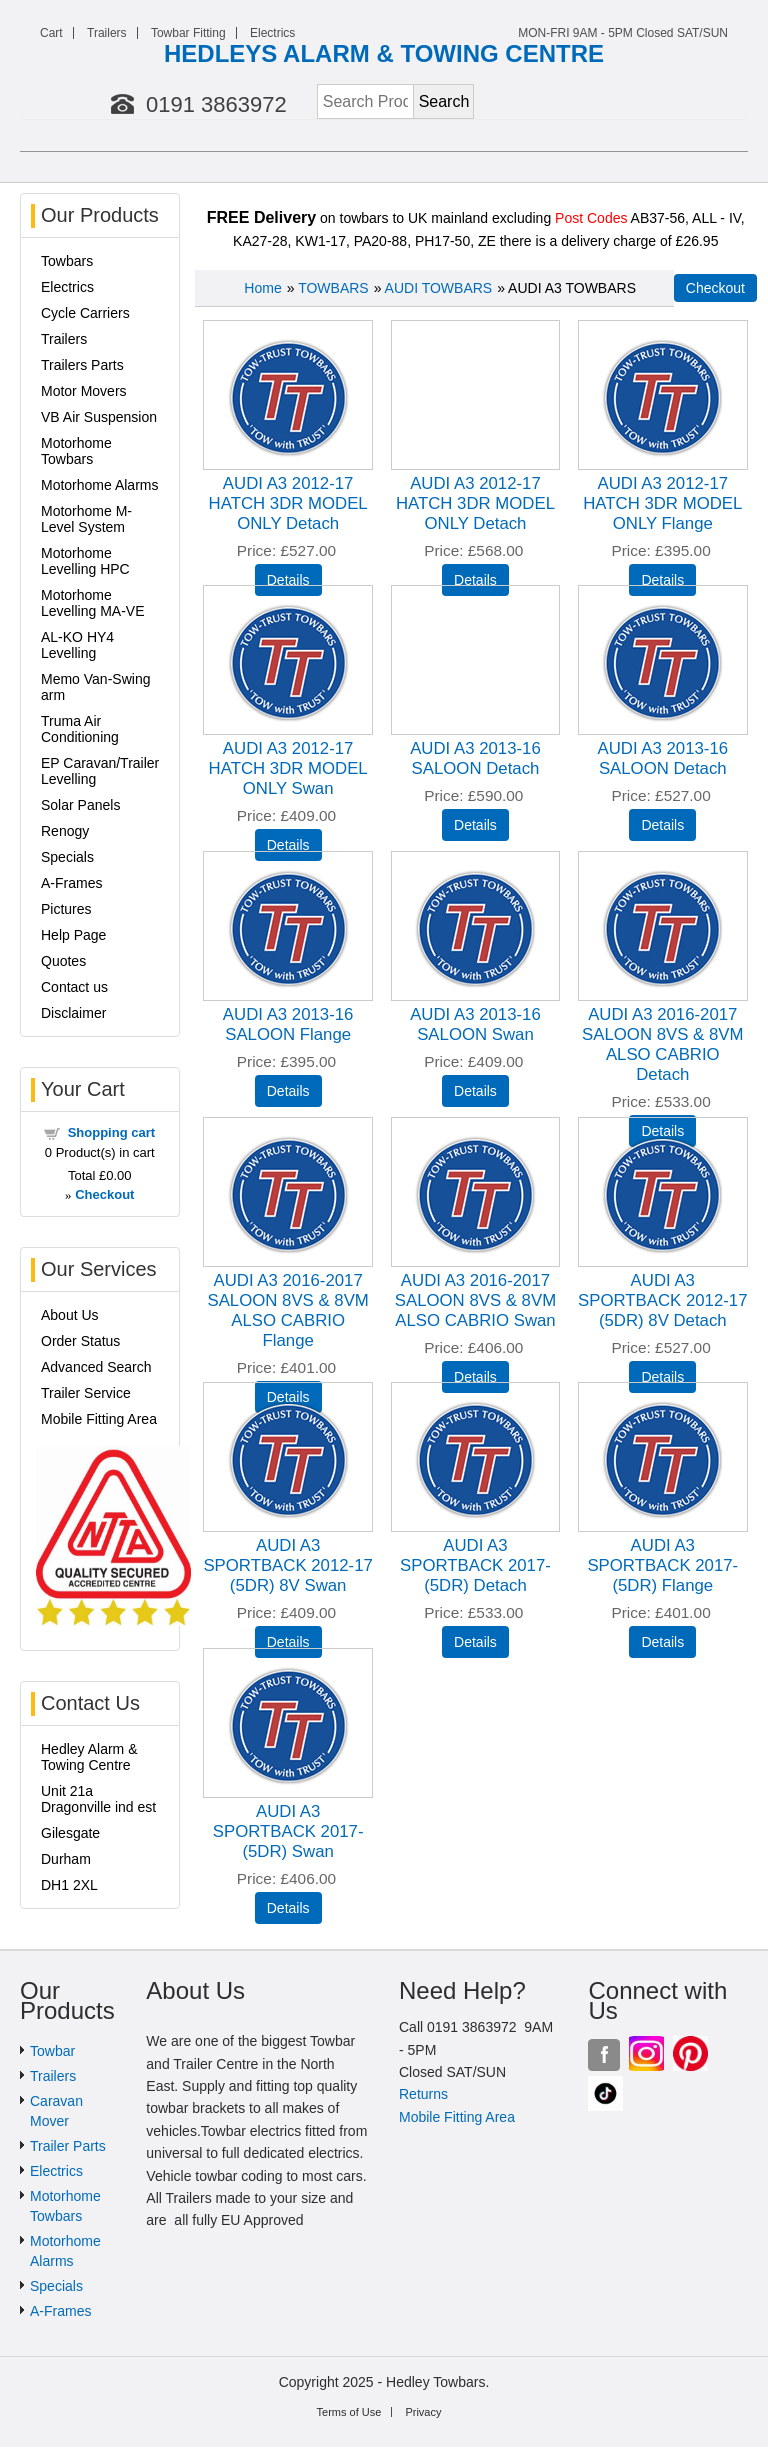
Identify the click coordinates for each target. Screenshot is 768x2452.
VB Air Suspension (99, 417)
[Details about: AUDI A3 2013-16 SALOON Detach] (475, 825)
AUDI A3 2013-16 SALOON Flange (288, 1024)
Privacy (423, 2412)
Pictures (66, 909)
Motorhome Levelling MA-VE (93, 603)
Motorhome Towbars (76, 451)
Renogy (65, 831)
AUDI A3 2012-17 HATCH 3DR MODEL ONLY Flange (662, 503)
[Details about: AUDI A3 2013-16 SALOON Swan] (475, 1091)
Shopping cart (111, 1132)
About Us (70, 1315)
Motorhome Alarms (99, 485)
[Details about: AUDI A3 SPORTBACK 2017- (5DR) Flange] (662, 1642)
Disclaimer (73, 1013)
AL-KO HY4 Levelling (77, 645)
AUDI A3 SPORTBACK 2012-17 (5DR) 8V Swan (287, 1565)
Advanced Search (96, 1367)
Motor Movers (84, 391)
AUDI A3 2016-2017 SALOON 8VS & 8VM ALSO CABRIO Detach (662, 1044)
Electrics (272, 33)
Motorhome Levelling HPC (85, 561)
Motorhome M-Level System (86, 519)
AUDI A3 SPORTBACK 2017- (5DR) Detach (475, 1565)
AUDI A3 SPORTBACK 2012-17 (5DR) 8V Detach (662, 1300)
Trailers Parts (82, 365)
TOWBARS (333, 288)
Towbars (67, 261)
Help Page (73, 935)
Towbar (52, 2051)
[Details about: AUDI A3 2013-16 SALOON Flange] (288, 1091)
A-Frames (71, 883)
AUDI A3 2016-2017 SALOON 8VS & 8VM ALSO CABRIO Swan (475, 1300)
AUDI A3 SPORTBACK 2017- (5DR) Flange (662, 1565)
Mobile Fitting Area (99, 1419)
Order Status (80, 1341)
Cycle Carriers (85, 313)
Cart (51, 33)
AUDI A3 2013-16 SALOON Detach (475, 758)
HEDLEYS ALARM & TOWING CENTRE (384, 53)
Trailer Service (86, 1393)
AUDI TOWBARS (439, 288)
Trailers (107, 33)
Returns (423, 2094)
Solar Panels (80, 805)
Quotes (63, 961)
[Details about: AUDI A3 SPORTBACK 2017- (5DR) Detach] (475, 1642)
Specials (67, 857)
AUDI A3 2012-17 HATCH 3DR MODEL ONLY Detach (288, 503)
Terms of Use (349, 2412)
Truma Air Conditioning (80, 729)
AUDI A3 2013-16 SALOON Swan (475, 1024)
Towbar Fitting (188, 33)
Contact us (74, 987)
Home (262, 288)
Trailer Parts (68, 2146)
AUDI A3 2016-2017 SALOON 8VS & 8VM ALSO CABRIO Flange (287, 1310)
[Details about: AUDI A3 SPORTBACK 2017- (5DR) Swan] (288, 1908)
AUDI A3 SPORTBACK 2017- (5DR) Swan (288, 1831)
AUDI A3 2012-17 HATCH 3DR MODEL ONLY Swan (288, 768)
